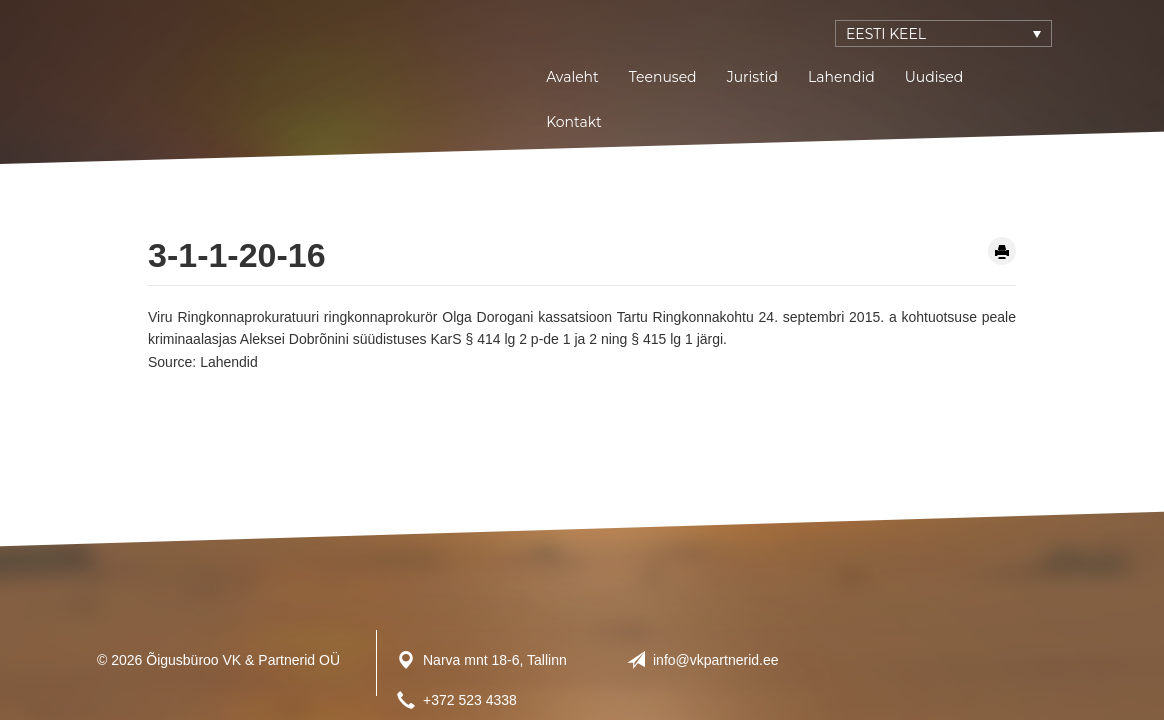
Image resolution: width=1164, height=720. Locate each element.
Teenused (663, 77)
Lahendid (841, 77)
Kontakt (574, 122)
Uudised (934, 77)
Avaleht (572, 77)
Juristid (752, 77)
